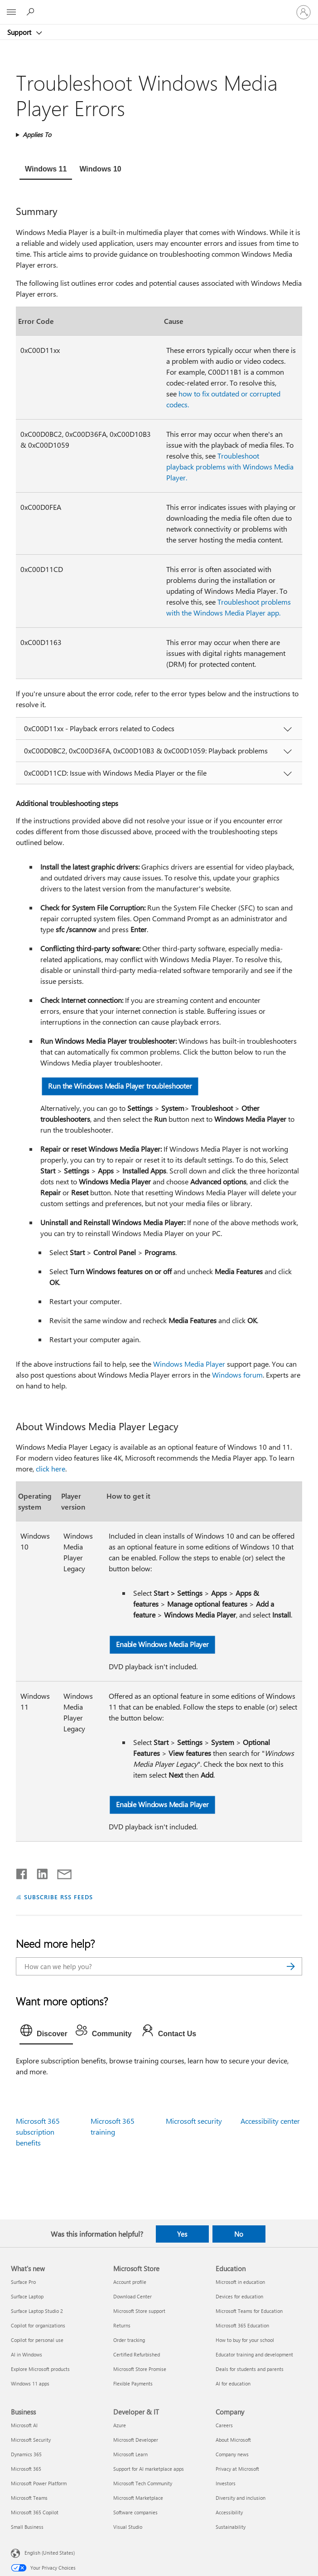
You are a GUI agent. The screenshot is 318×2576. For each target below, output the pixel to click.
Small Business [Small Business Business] (27, 2526)
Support (20, 32)
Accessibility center (270, 2121)
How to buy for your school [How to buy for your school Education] (245, 2339)
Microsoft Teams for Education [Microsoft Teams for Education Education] (249, 2310)
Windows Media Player (189, 1364)
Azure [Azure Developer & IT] (119, 2425)
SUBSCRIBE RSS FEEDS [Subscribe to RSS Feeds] (58, 1897)
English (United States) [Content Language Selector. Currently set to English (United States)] (49, 2552)
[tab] (45, 170)
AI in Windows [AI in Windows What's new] (26, 2354)
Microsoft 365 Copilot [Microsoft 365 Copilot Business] (34, 2512)
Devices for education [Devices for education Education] (239, 2296)
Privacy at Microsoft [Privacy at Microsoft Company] (237, 2468)
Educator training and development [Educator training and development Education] (254, 2354)
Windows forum (237, 1374)
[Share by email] (60, 1872)
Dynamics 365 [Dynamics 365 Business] (26, 2454)
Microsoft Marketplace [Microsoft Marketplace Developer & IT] (138, 2497)
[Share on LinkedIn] (39, 1872)
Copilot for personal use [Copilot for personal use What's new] (37, 2339)
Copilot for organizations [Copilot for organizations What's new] (38, 2325)
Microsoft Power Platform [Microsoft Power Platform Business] (39, 2483)
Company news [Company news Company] (232, 2454)
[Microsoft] (158, 6)
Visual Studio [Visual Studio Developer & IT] (127, 2526)
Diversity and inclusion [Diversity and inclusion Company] (240, 2497)
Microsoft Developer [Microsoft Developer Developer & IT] (135, 2439)
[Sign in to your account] (303, 12)
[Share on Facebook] (22, 1872)
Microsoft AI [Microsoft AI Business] (24, 2425)
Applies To (37, 134)
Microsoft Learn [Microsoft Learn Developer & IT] (130, 2454)
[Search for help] (31, 12)
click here (50, 1468)
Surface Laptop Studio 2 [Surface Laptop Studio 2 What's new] (37, 2310)
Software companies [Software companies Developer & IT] (135, 2512)
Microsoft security (194, 2121)
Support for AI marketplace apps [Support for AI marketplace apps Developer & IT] (148, 2468)
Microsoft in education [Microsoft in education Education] (240, 2281)
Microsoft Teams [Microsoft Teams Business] (29, 2497)
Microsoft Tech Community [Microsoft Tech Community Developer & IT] (142, 2483)
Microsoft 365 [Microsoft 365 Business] (26, 2468)
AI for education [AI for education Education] (233, 2383)
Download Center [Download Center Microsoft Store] (132, 2296)
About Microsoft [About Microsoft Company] (233, 2439)
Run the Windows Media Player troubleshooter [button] (120, 1085)
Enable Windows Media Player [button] (162, 1644)
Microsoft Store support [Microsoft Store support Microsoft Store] (139, 2310)
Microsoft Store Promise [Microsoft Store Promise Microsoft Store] (139, 2369)
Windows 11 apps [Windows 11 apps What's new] (30, 2383)
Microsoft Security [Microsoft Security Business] (31, 2439)
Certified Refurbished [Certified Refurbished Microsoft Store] (136, 2354)
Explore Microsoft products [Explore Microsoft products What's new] (40, 2369)
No (238, 2234)
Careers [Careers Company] (224, 2425)
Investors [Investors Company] (226, 2483)
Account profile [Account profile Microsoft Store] (129, 2281)
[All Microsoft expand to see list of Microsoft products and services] (11, 12)
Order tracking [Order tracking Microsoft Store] (129, 2339)
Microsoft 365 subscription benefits (38, 2131)
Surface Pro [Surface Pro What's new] (23, 2281)
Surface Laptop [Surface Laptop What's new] (27, 2296)
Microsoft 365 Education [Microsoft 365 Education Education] (242, 2325)
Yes (182, 2234)
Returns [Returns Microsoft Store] (121, 2325)
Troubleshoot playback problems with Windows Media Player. (230, 466)
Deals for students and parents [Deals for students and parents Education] (250, 2369)
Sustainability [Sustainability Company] (231, 2526)
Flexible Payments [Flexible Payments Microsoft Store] (133, 2383)
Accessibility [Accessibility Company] (229, 2512)
